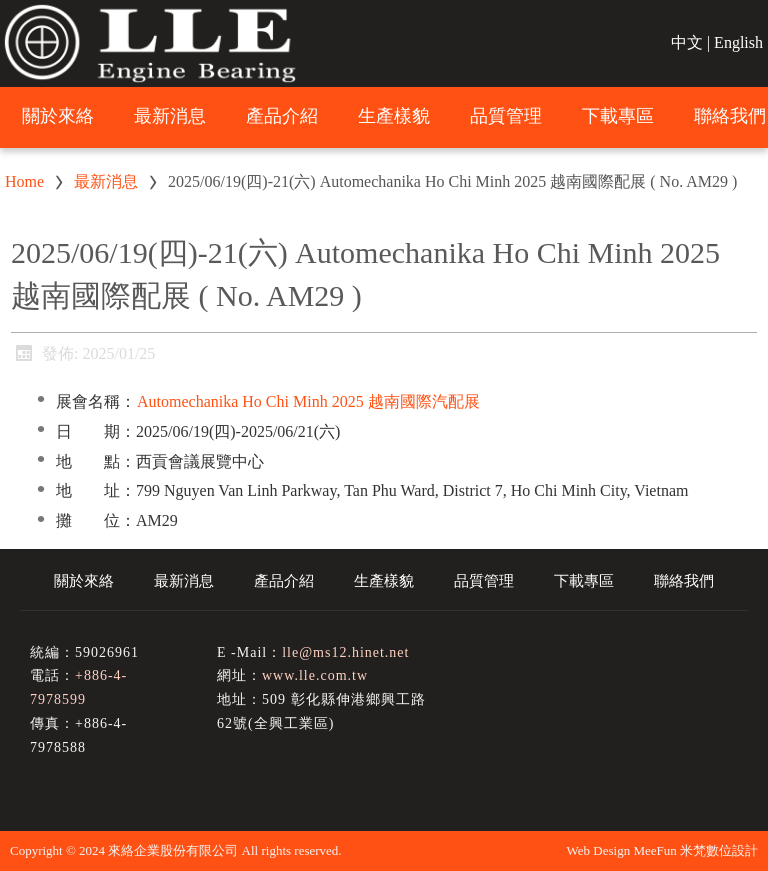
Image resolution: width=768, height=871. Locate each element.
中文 (687, 42)
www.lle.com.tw (315, 675)
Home (24, 181)
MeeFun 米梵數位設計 (695, 850)
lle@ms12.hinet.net (345, 652)
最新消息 (106, 181)
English (738, 42)
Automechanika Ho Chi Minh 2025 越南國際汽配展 (308, 401)
